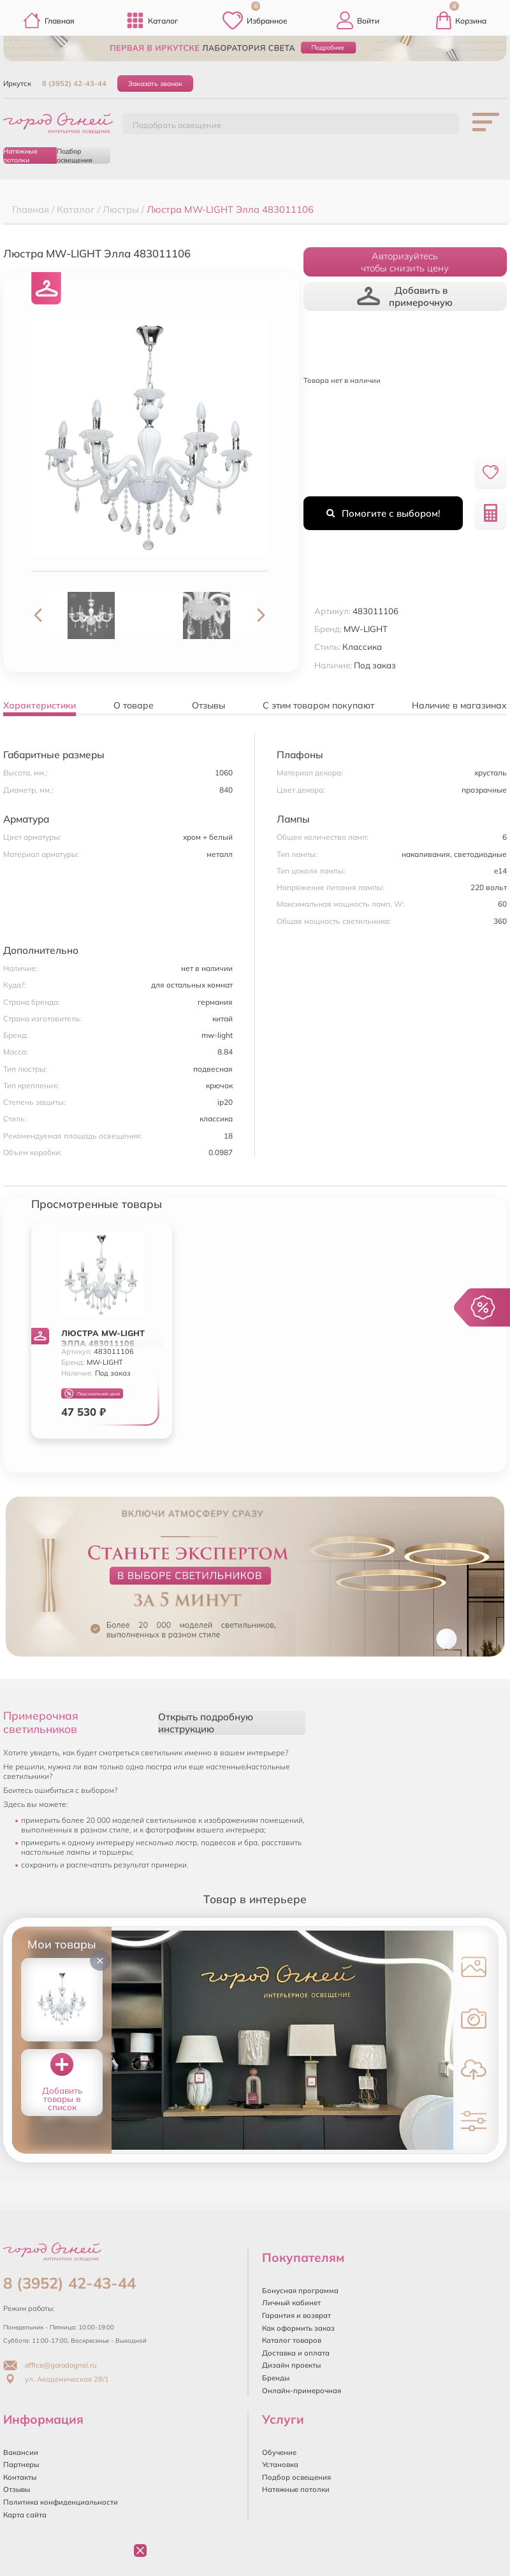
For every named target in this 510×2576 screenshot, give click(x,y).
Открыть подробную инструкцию (205, 1723)
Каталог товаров (291, 2340)
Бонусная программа (300, 2290)
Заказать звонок (155, 83)
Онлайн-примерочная (301, 2390)
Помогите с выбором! (383, 513)
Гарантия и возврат (296, 2315)
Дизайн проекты (291, 2365)
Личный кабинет (291, 2302)
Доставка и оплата (296, 2353)
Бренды (275, 2377)
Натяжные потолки (20, 155)
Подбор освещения (74, 155)
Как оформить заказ (298, 2328)
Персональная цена (92, 1394)
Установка (280, 2464)
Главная (49, 20)
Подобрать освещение (177, 125)
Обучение (279, 2452)
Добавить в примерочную (405, 296)
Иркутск (17, 83)
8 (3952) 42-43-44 (74, 83)
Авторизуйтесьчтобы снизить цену (405, 262)
